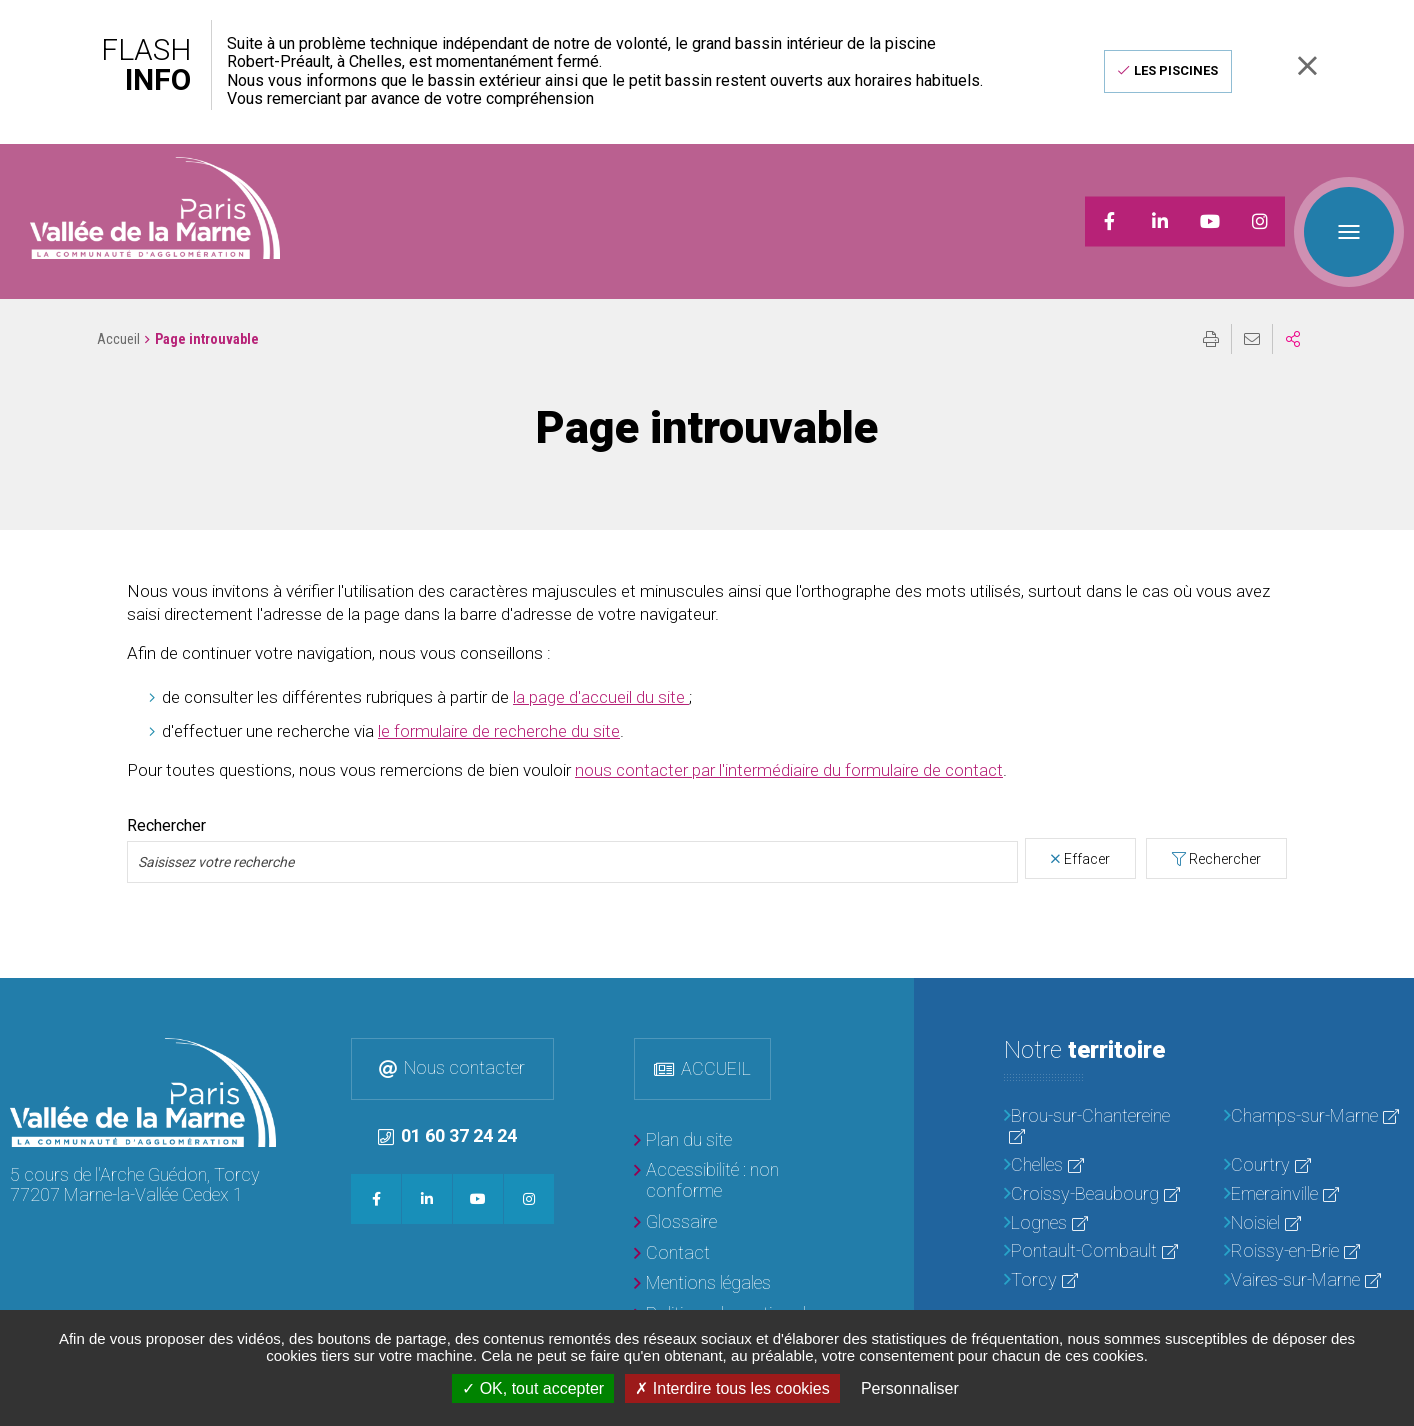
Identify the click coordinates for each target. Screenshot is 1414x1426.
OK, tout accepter (533, 1388)
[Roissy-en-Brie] (1314, 1226)
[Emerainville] (1314, 1169)
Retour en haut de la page (1384, 983)
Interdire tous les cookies (732, 1388)
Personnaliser (910, 1388)
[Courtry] (1314, 1140)
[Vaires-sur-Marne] (1314, 1255)
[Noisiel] (1314, 1198)
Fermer (1307, 65)
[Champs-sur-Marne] (1314, 1091)
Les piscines (1176, 70)
